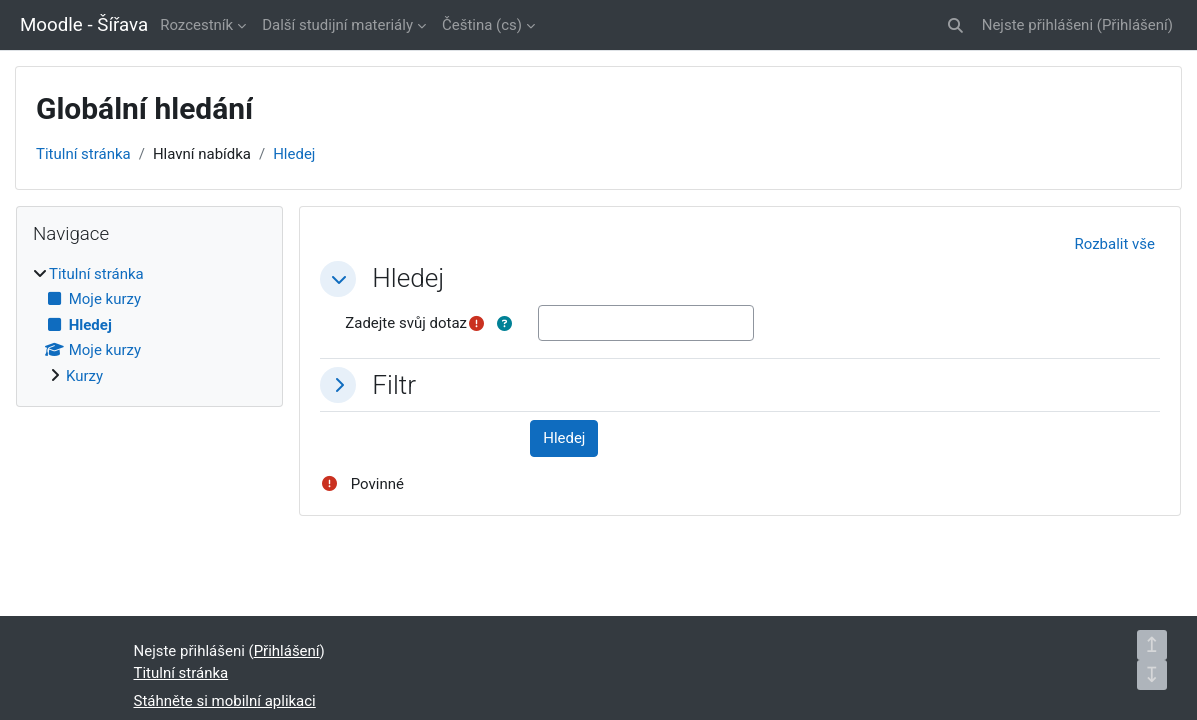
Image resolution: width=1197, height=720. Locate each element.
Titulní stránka (83, 154)
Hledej (294, 154)
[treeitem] (149, 325)
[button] (955, 25)
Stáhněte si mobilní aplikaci (225, 701)
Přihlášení (1135, 25)
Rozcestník (196, 25)
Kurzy (84, 376)
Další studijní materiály (337, 25)
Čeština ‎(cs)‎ (482, 25)
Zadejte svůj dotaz (406, 323)
